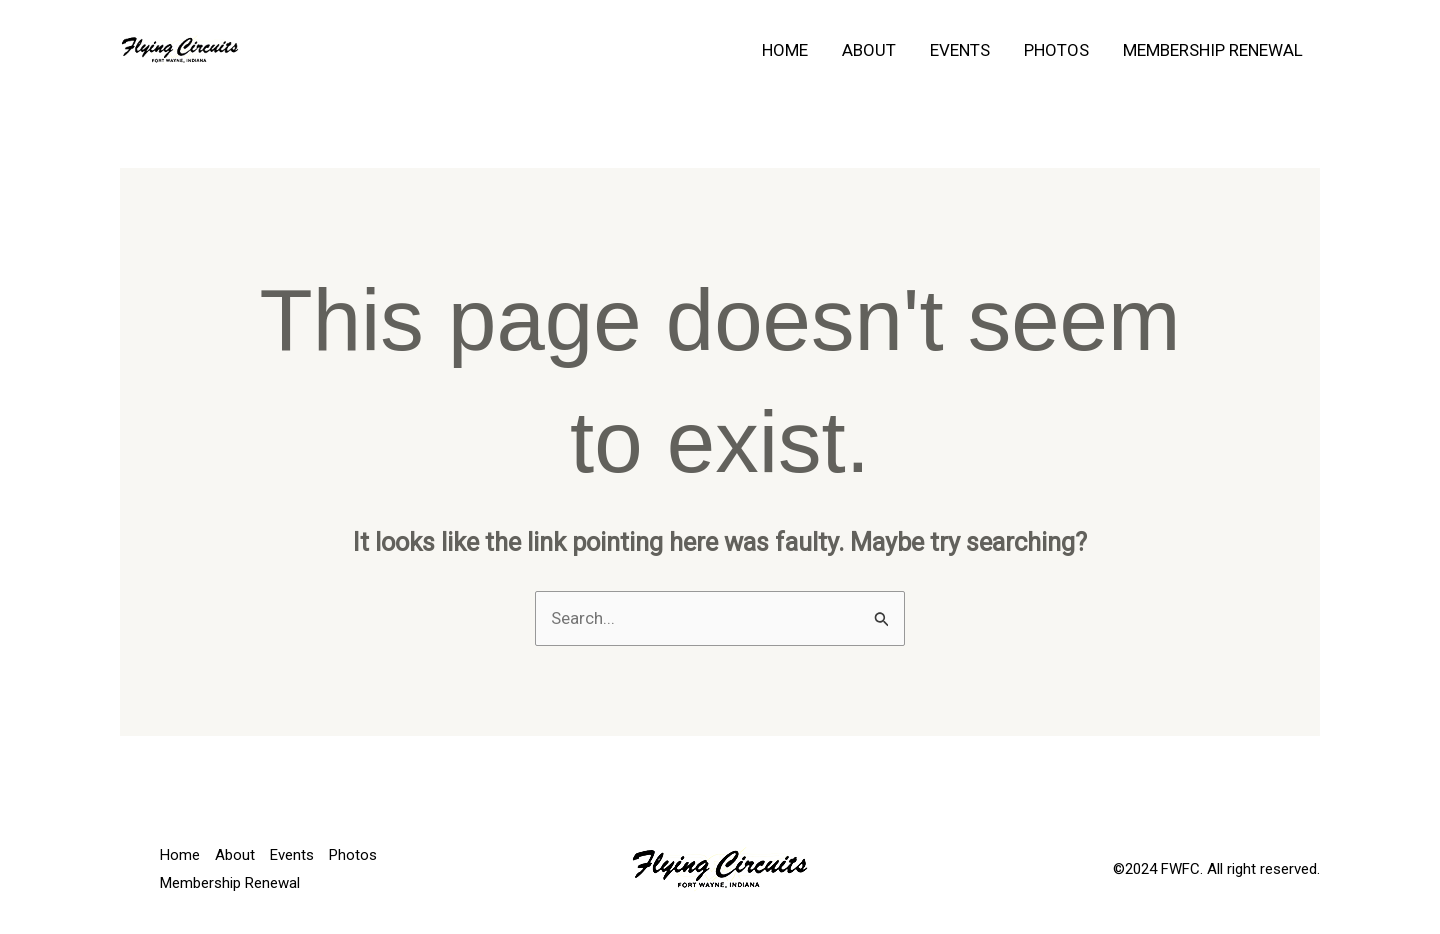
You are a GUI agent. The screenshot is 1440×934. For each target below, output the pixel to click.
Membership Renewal (1213, 50)
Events (960, 50)
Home (785, 50)
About (869, 50)
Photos (1056, 50)
